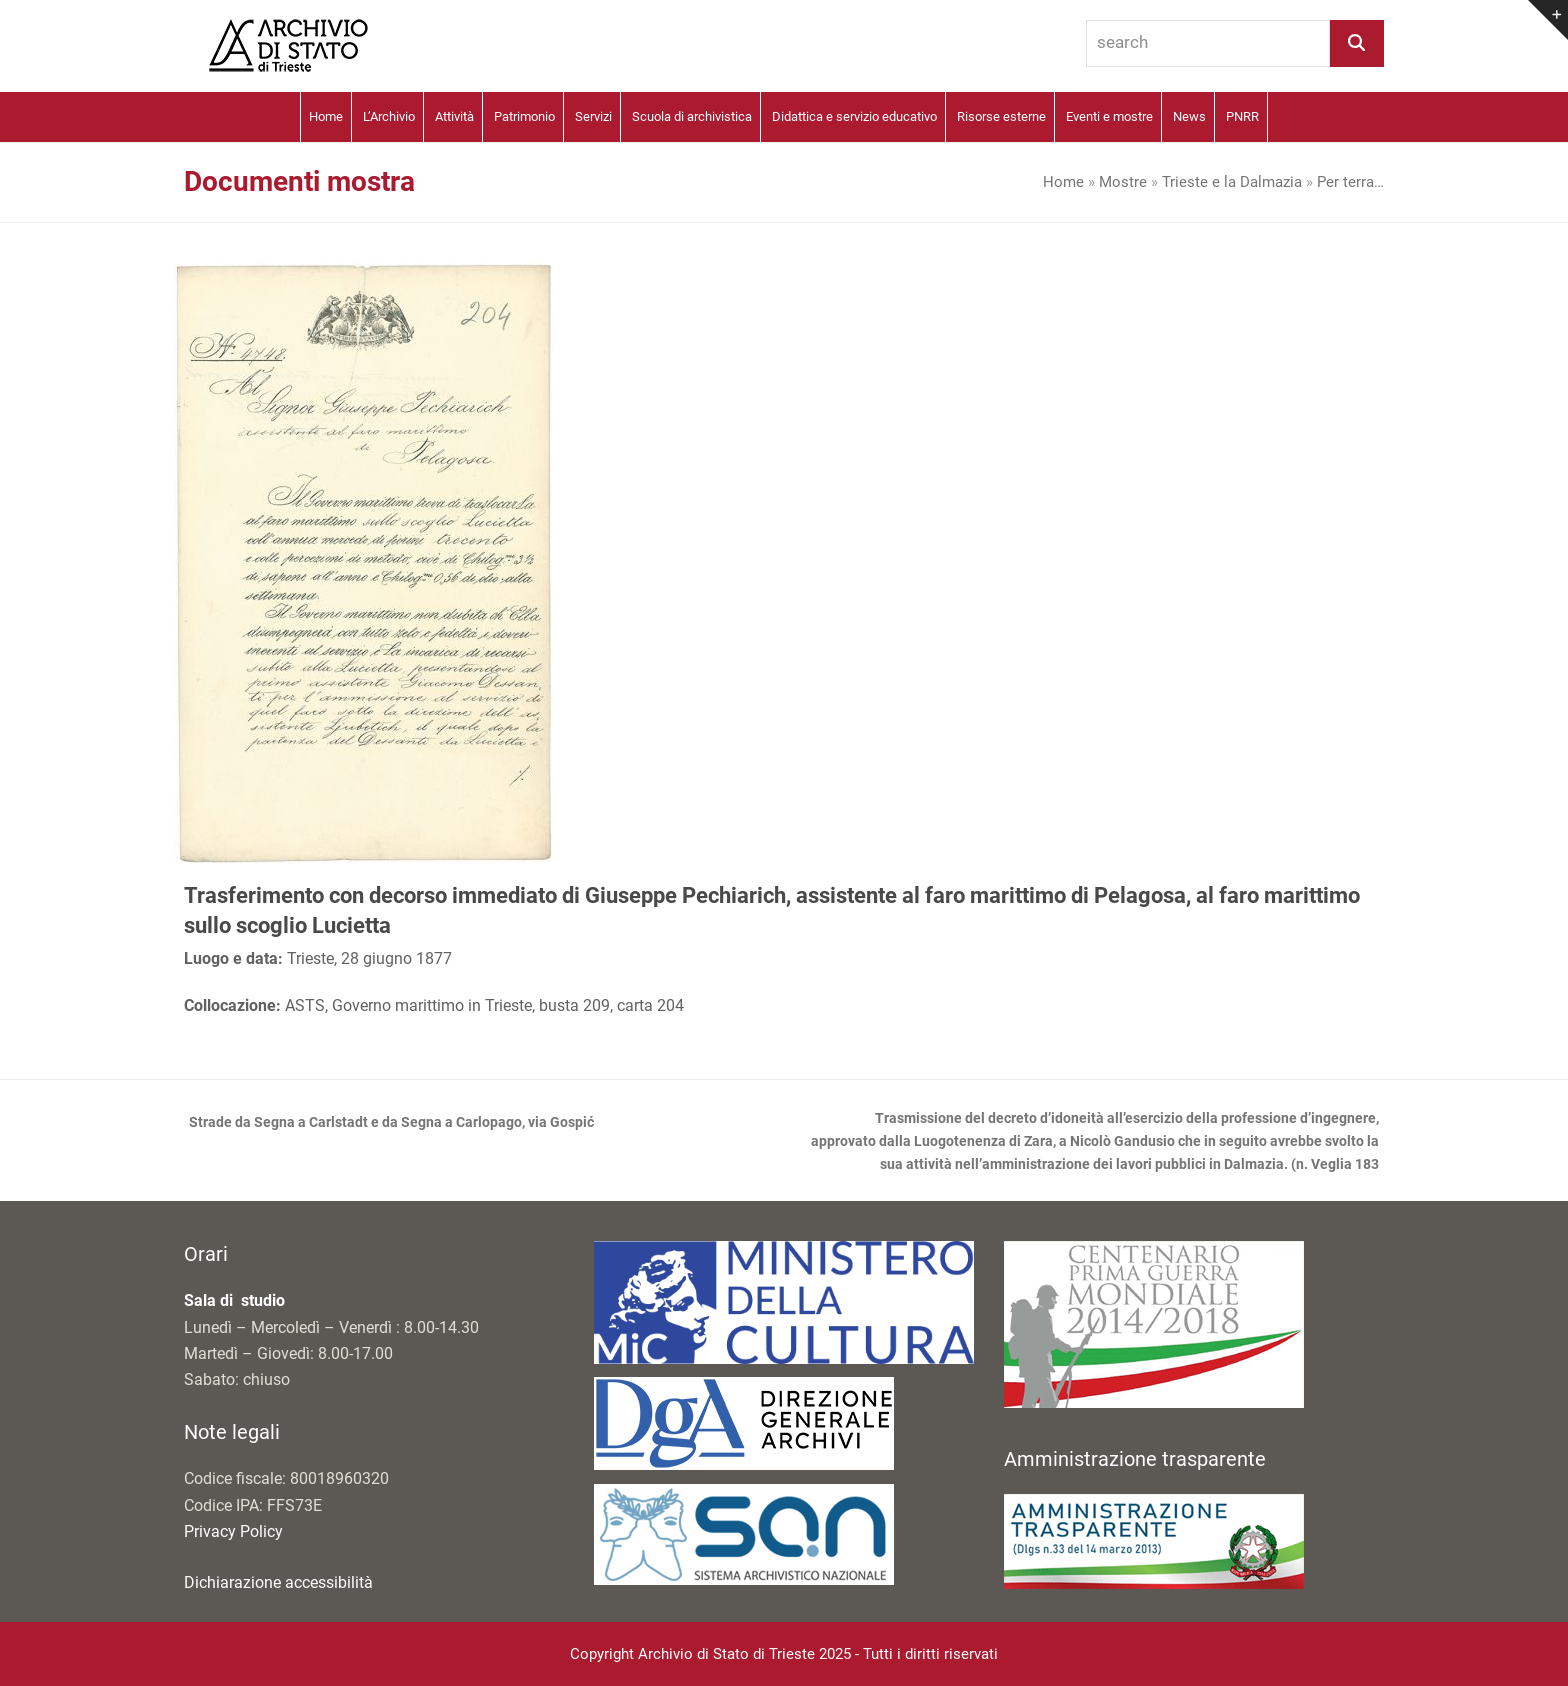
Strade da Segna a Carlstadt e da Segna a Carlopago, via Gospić (389, 1124)
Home (1063, 182)
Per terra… (1350, 182)
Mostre (1123, 182)
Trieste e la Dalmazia (1232, 182)
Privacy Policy (233, 1531)
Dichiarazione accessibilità (278, 1582)
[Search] (1357, 43)
